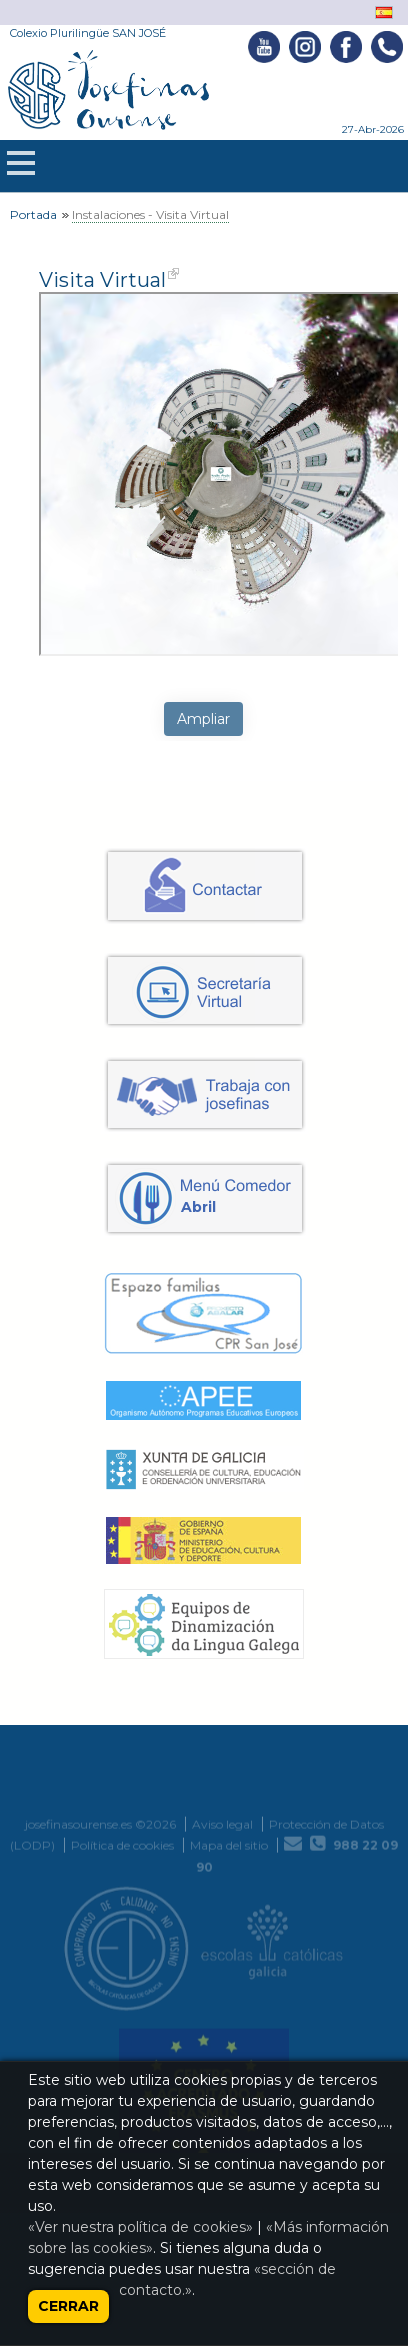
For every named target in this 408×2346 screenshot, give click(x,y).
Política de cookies (122, 2041)
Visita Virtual (102, 280)
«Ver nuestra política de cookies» (140, 2227)
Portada (33, 214)
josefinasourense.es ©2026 (100, 2019)
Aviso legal (222, 2019)
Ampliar (203, 719)
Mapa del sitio (229, 2041)
